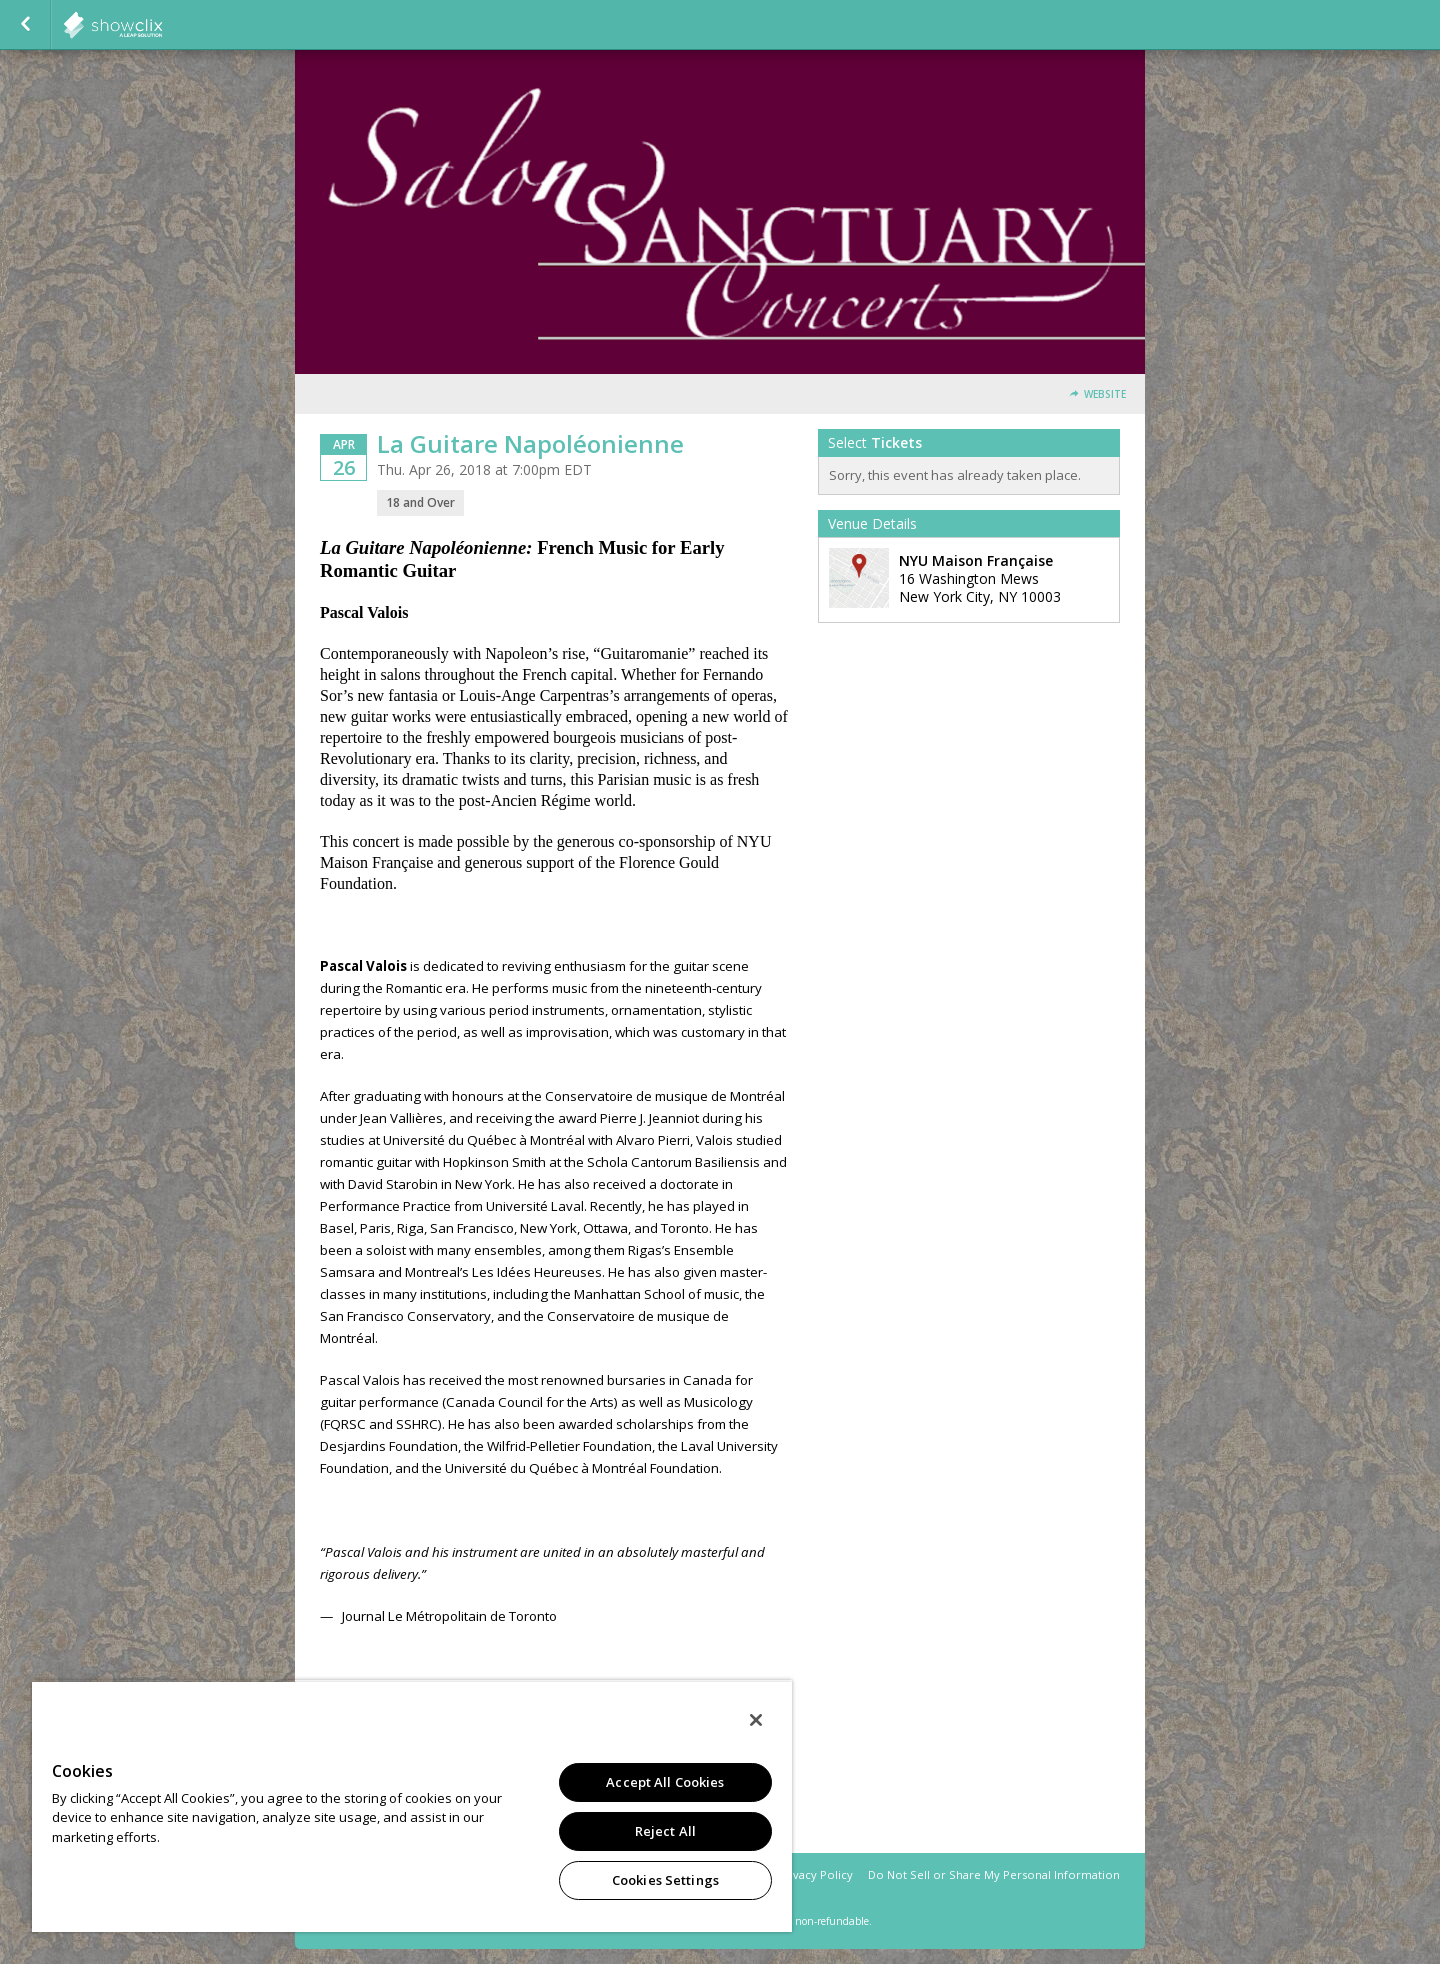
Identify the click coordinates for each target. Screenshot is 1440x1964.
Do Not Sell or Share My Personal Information (994, 1874)
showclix (162, 25)
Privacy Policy (815, 1874)
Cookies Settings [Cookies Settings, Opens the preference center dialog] (665, 1880)
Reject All (665, 1831)
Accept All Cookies (665, 1782)
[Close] (756, 1720)
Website (1105, 394)
